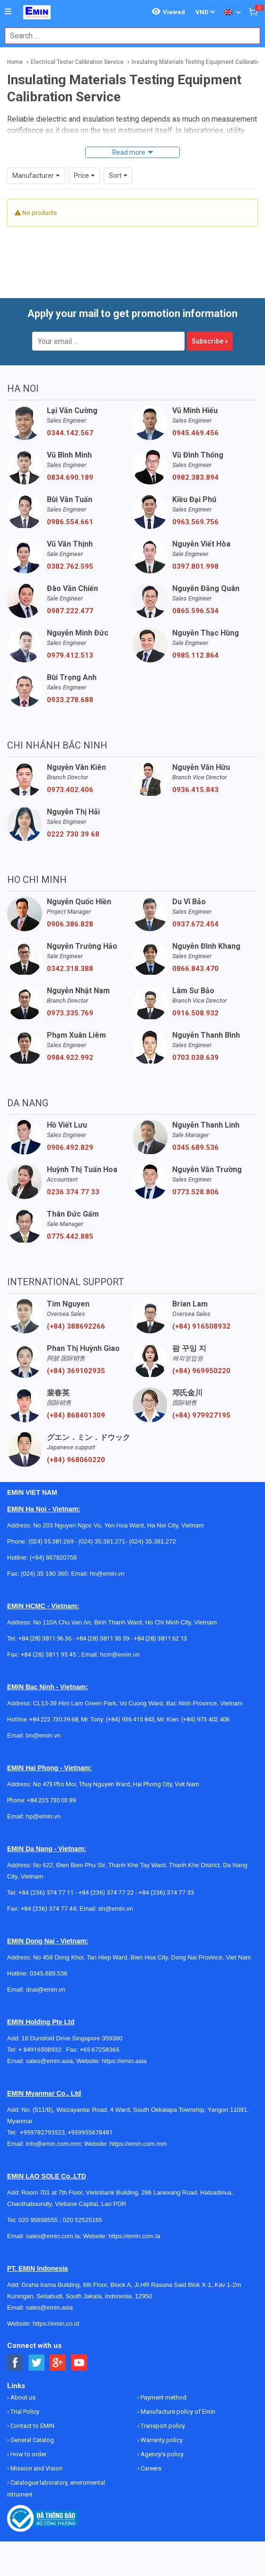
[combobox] (127, 35)
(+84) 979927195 (201, 1415)
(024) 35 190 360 (44, 1573)
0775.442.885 (70, 1236)
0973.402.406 (70, 789)
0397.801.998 (195, 566)
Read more (128, 152)
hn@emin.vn (107, 1573)
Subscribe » (210, 341)
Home (15, 62)
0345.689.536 (195, 1147)
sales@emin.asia (49, 2060)
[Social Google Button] (58, 2363)
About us (22, 2397)
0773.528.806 (195, 1192)
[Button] (8, 12)
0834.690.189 (70, 477)
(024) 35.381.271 (102, 1541)
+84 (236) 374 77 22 (106, 1892)
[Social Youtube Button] (79, 2363)
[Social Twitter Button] (36, 2363)
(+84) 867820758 (53, 1557)
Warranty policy (161, 2440)
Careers (150, 2468)
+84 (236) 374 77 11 (46, 1892)
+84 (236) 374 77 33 (166, 1892)
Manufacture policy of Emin (177, 2411)
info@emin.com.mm (53, 2143)
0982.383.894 (195, 477)
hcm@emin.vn (119, 1654)
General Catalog (31, 2440)
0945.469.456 (195, 433)
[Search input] (127, 35)
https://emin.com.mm (138, 2143)
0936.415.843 (195, 789)
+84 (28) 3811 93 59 (102, 1638)
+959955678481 (90, 2132)
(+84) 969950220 (201, 1371)
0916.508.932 (195, 1013)
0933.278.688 (70, 700)
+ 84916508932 (42, 2049)
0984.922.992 (70, 1057)
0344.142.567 (70, 433)
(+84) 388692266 (76, 1326)
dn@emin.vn (115, 1908)
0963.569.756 (195, 522)
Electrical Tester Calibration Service (77, 62)
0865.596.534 (195, 611)
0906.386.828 (70, 924)
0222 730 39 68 (73, 834)
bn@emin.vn (43, 1735)
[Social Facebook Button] (15, 2363)
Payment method (162, 2397)
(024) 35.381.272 (151, 1541)
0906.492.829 (70, 1147)
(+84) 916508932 (201, 1326)
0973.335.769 (70, 1013)
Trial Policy (24, 2411)
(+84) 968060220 (76, 1460)
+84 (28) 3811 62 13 (160, 1638)
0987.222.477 (70, 611)
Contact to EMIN (31, 2425)
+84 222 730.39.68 (53, 1719)
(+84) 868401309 (76, 1415)
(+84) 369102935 (76, 1371)
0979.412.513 (70, 655)
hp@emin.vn (43, 1816)
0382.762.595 (70, 566)
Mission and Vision (35, 2468)
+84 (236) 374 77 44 (48, 1908)
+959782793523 (42, 2132)
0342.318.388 (70, 968)
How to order (27, 2454)
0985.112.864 (195, 655)
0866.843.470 (195, 968)
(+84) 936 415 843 (130, 1719)
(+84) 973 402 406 (205, 1719)
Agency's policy (161, 2454)
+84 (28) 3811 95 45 (48, 1654)
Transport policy (162, 2425)
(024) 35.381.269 (50, 1541)
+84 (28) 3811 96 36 (44, 1638)
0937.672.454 (195, 924)
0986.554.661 (70, 522)
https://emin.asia (124, 2060)
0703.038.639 (195, 1057)
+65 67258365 (99, 2049)
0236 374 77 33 (73, 1192)
